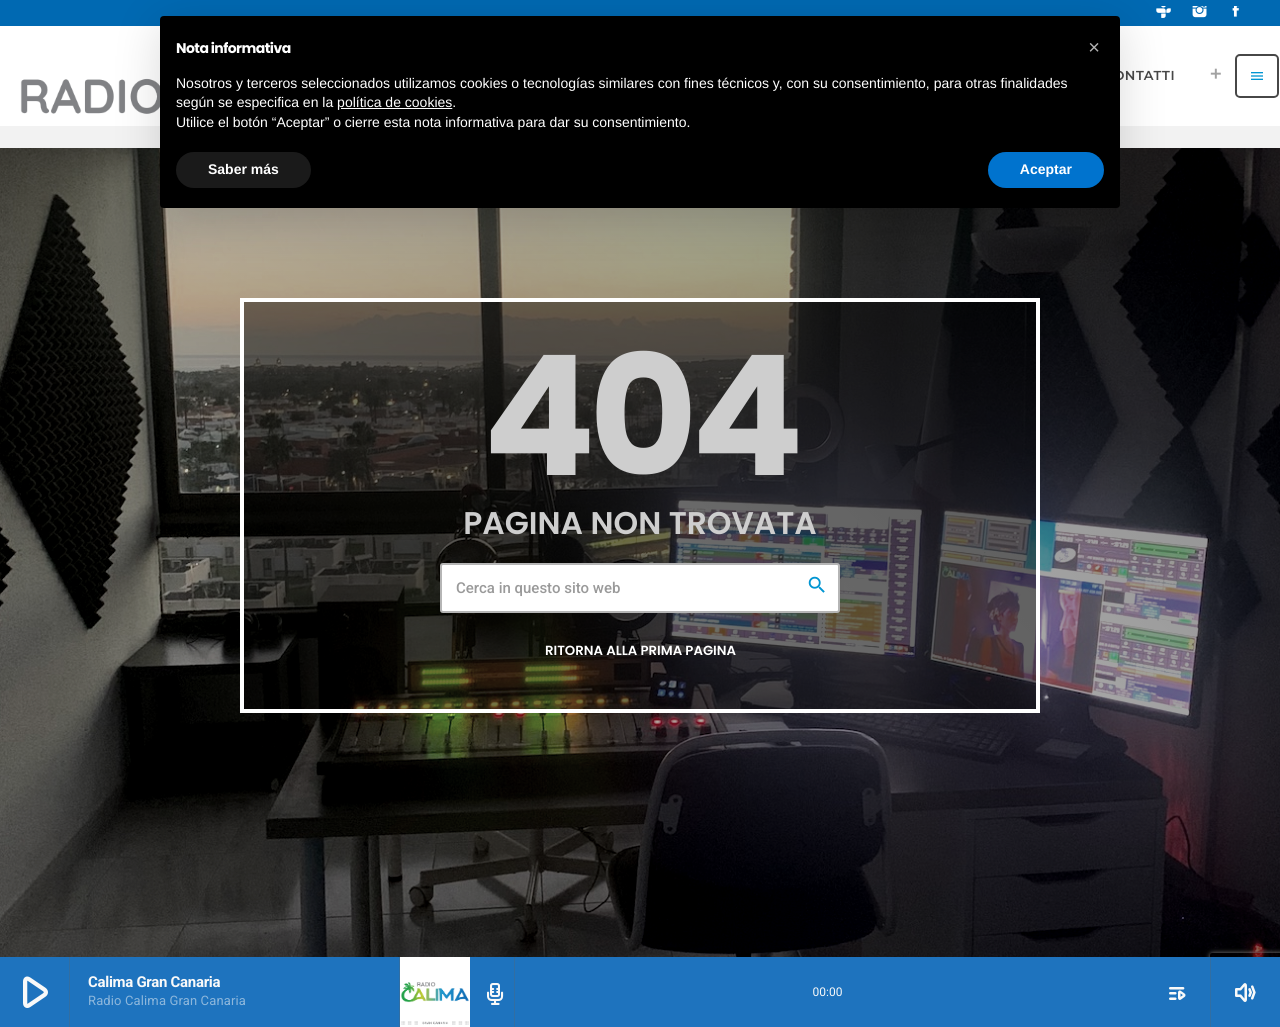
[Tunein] (1164, 13)
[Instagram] (1200, 13)
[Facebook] (1236, 13)
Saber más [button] (243, 169)
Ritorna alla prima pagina (640, 650)
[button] (1094, 48)
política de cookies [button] (394, 102)
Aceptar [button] (1046, 169)
